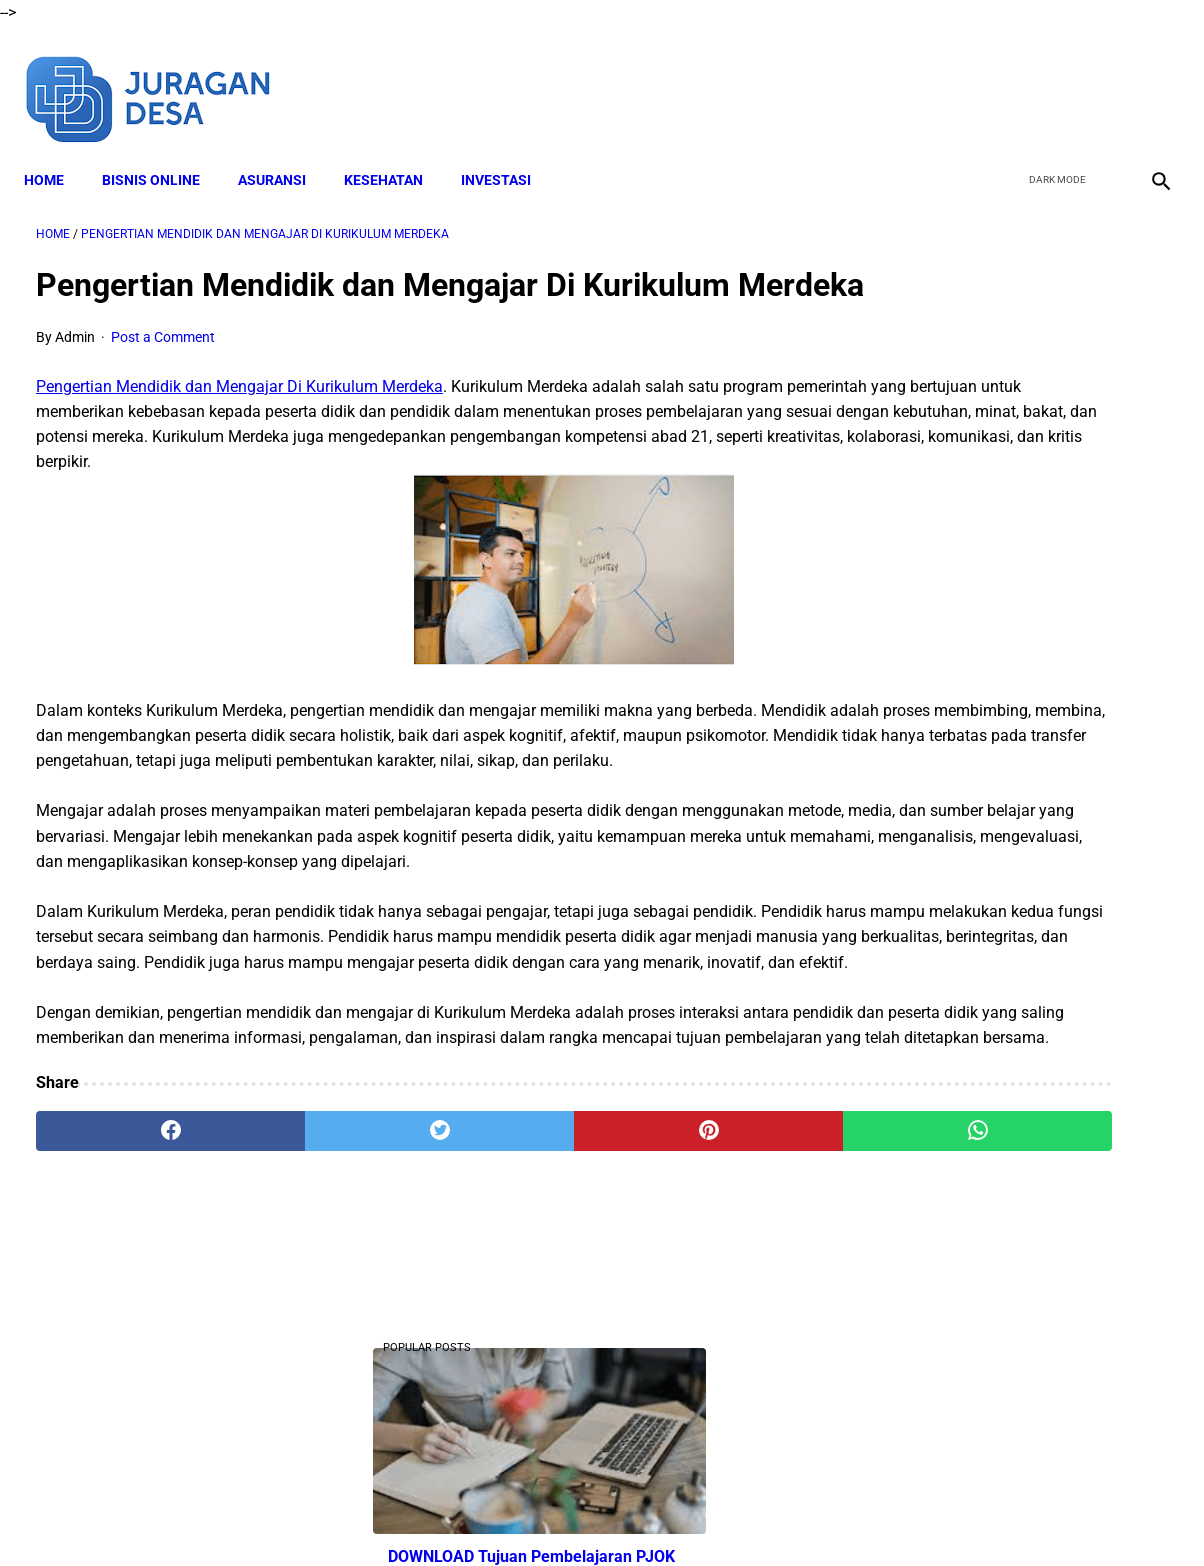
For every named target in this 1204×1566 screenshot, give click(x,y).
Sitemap (849, 1515)
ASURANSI (284, 151)
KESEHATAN (395, 151)
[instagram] (1146, 78)
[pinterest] (510, 1291)
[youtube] (1099, 78)
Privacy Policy (691, 1515)
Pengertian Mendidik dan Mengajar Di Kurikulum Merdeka (239, 419)
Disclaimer (441, 1515)
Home (56, 151)
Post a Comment (163, 371)
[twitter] (1052, 78)
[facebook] (1005, 78)
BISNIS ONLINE (163, 151)
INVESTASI (508, 151)
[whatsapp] (700, 1291)
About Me (359, 1515)
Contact (779, 1515)
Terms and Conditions (560, 1515)
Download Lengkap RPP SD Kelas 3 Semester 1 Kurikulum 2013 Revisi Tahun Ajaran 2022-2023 (1008, 1309)
